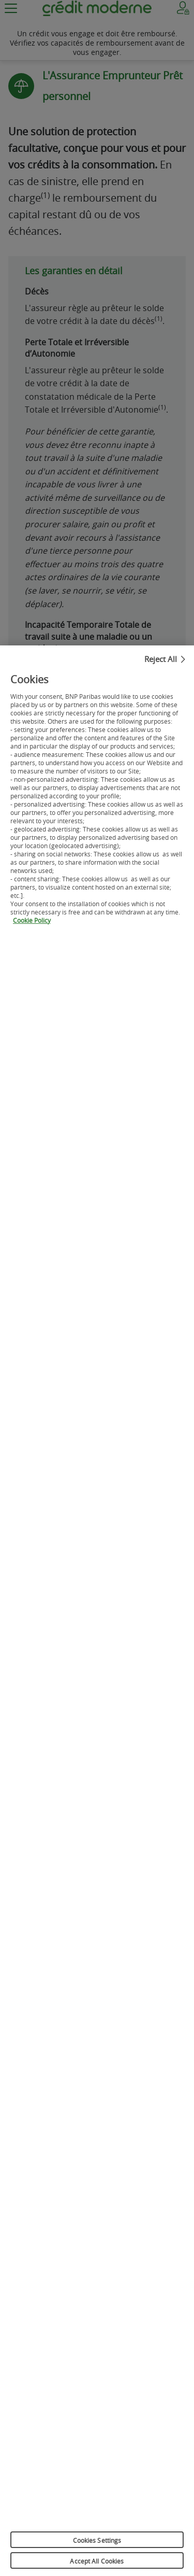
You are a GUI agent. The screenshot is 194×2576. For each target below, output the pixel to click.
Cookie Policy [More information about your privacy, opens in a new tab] (32, 924)
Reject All (160, 663)
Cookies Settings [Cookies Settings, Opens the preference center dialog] (97, 2544)
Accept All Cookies (97, 2565)
